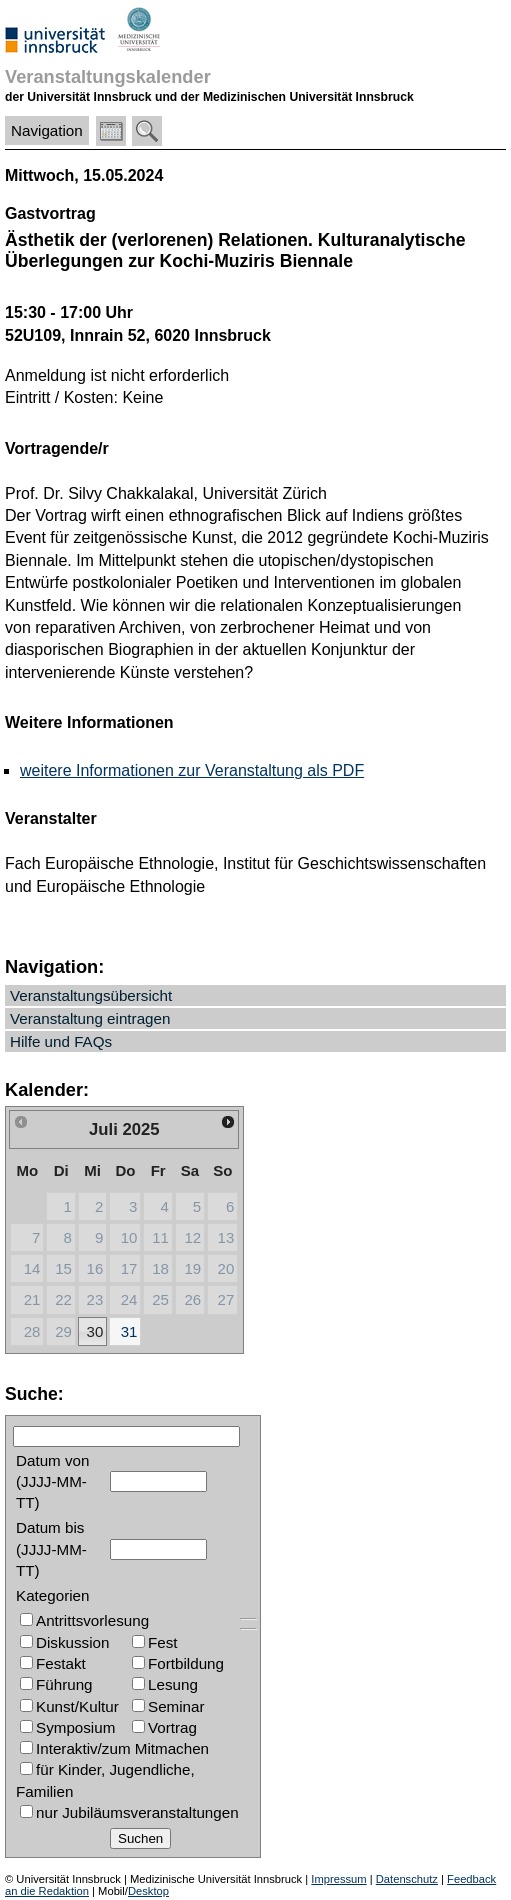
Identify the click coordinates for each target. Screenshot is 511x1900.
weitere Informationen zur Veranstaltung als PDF (192, 770)
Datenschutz (407, 1879)
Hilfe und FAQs (61, 1041)
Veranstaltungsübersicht (91, 995)
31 (129, 1331)
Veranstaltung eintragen (90, 1018)
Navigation (47, 130)
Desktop (148, 1891)
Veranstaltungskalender (108, 76)
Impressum (338, 1879)
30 (95, 1331)
